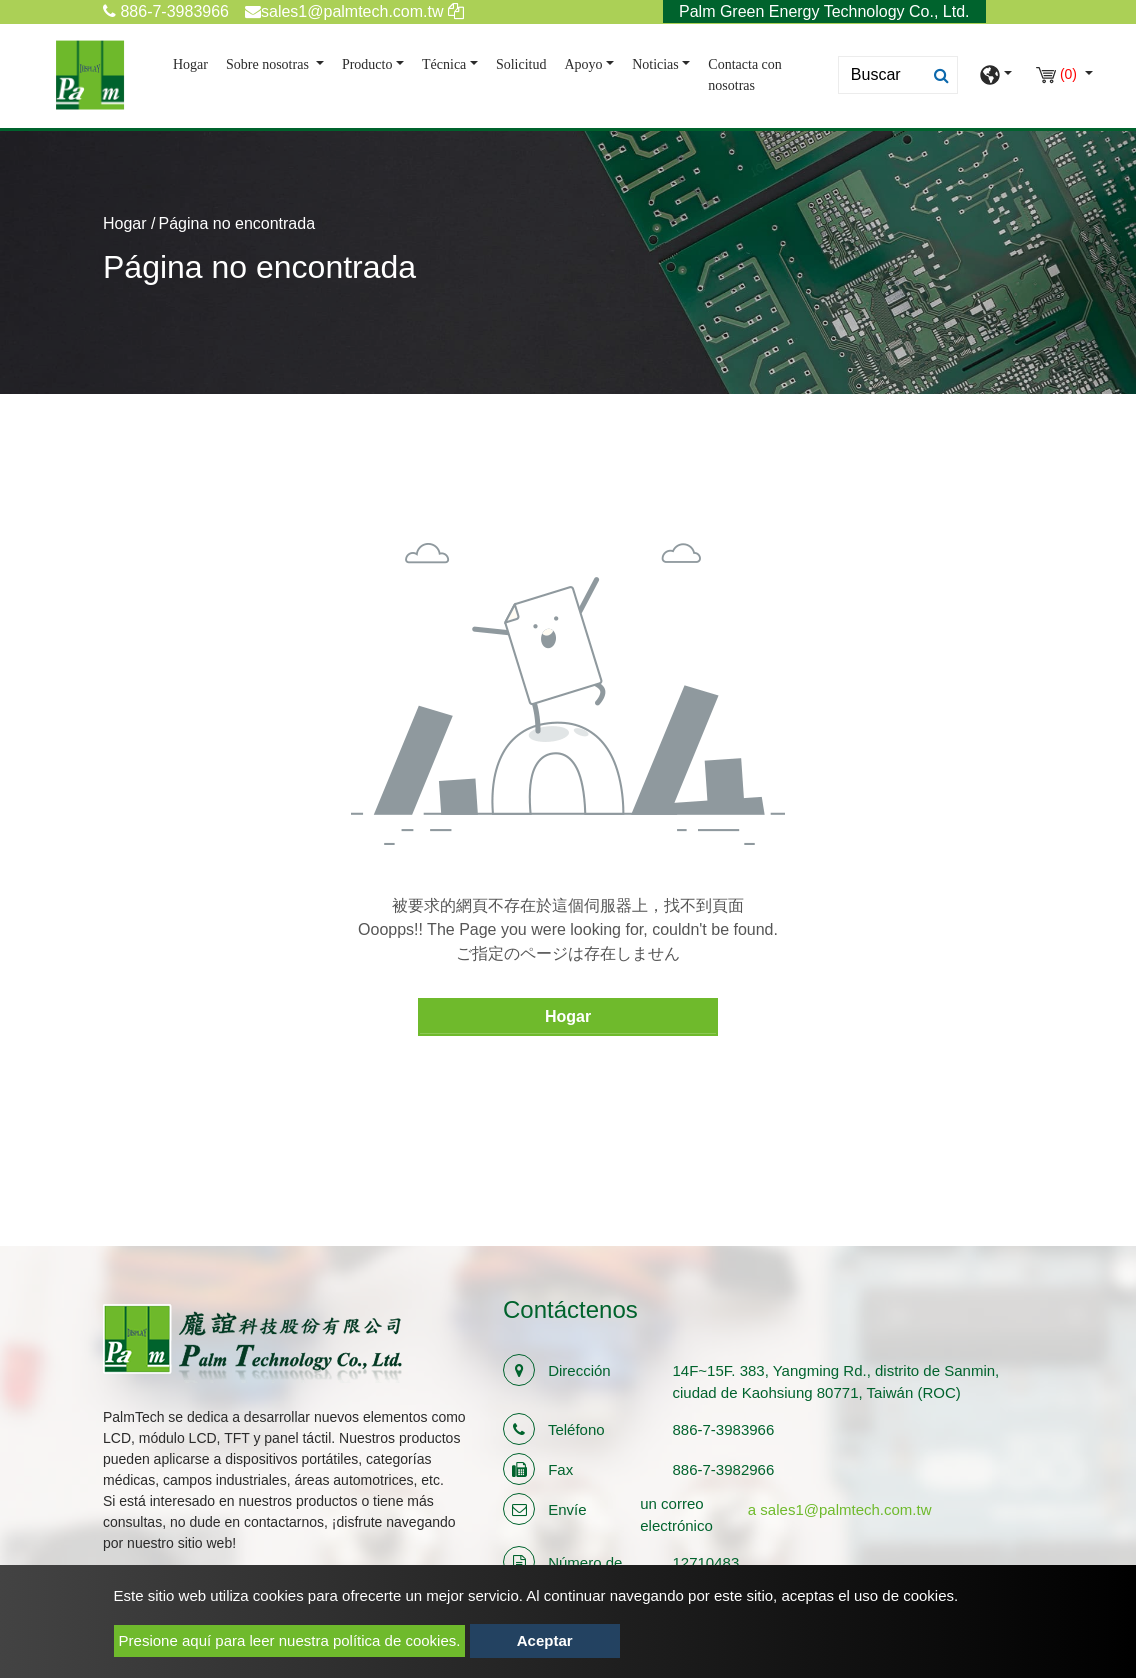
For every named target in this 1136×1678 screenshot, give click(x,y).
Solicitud (521, 64)
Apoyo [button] (583, 64)
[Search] (898, 75)
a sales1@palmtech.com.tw (840, 1509)
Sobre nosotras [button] (269, 64)
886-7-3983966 (166, 11)
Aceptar (545, 1640)
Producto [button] (367, 64)
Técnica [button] (444, 64)
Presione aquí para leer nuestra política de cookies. (290, 1640)
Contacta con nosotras (744, 75)
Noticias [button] (655, 64)
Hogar (194, 62)
